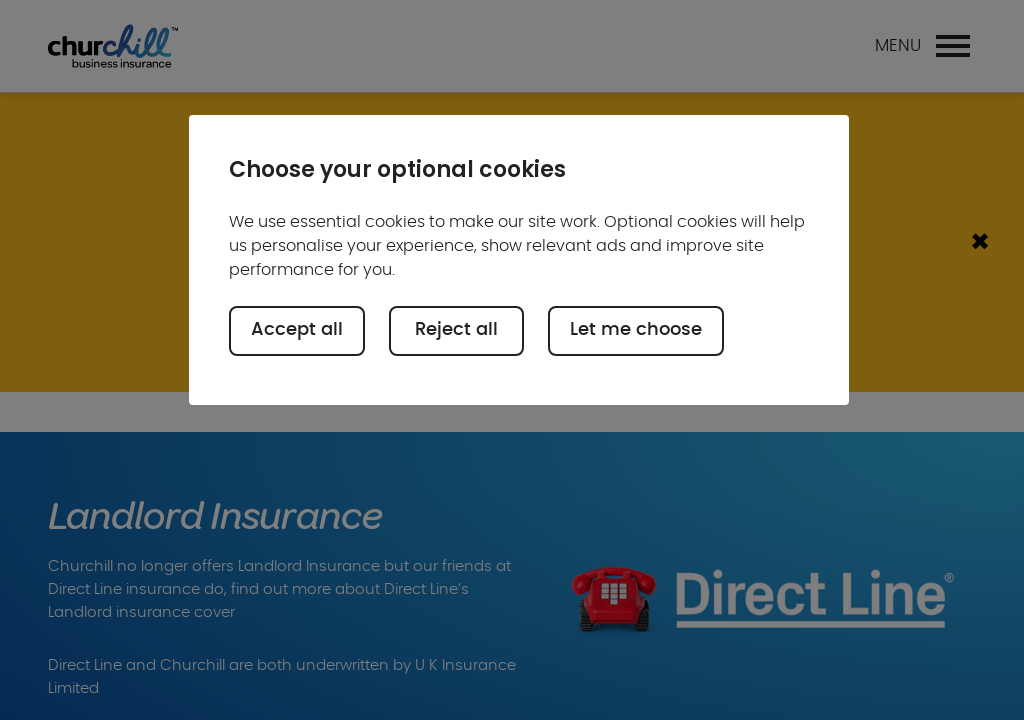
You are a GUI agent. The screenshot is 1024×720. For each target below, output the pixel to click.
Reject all (456, 330)
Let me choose (636, 330)
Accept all (297, 330)
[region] (519, 260)
